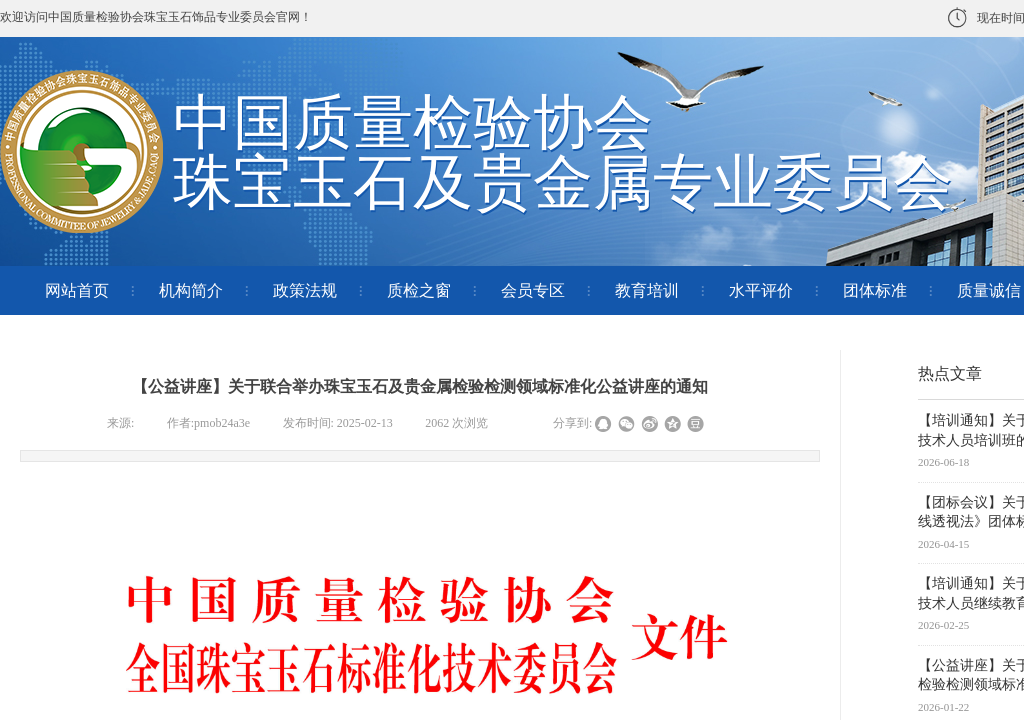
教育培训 (647, 290)
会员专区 (533, 290)
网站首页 (77, 290)
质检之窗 (419, 290)
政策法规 (305, 290)
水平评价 (761, 290)
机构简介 (191, 290)
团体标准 (875, 290)
